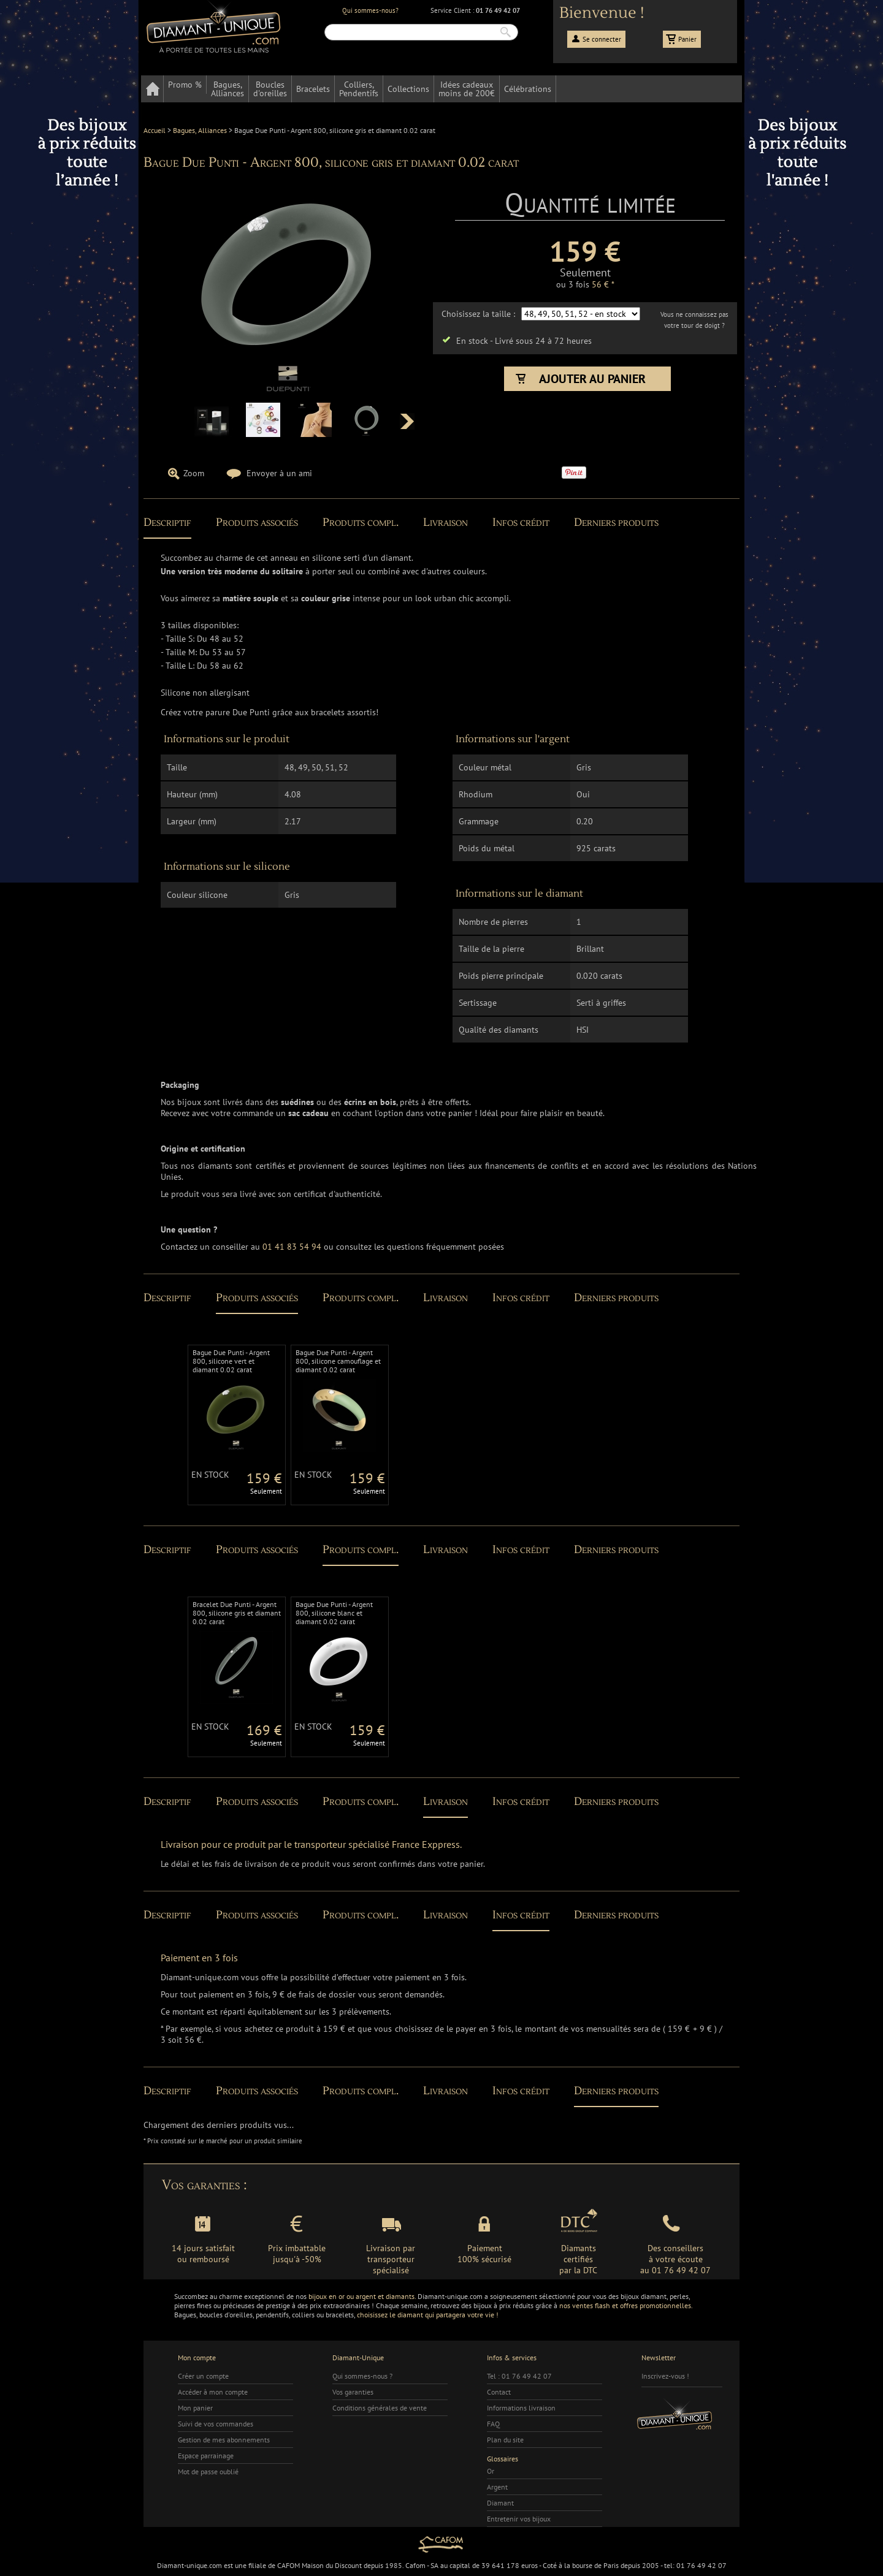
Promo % (185, 84)
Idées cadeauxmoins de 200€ (466, 89)
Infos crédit (520, 522)
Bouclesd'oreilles (270, 89)
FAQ (493, 2423)
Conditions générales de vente (379, 2407)
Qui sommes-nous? (370, 10)
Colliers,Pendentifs (358, 89)
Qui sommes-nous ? (362, 2375)
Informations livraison (521, 2407)
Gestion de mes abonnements (224, 2439)
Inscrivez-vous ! (665, 2375)
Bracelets (313, 88)
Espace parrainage (206, 2455)
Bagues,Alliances (227, 89)
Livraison (445, 522)
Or (490, 2470)
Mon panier (195, 2407)
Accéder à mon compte (213, 2391)
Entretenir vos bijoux (519, 2518)
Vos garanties (352, 2391)
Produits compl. (361, 522)
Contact (499, 2391)
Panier (687, 39)
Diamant (500, 2502)
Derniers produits (616, 522)
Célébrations (527, 88)
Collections (408, 88)
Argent (497, 2486)
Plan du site (505, 2439)
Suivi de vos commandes (215, 2423)
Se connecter (602, 39)
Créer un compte (203, 2375)
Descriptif (167, 522)
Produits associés (257, 522)
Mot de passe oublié (208, 2471)
